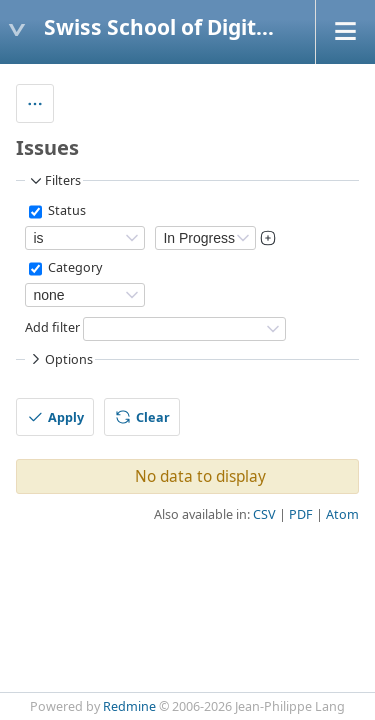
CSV (264, 514)
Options (60, 359)
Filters (54, 181)
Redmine (129, 706)
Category (73, 268)
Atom (342, 514)
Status (65, 211)
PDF (301, 514)
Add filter (52, 328)
